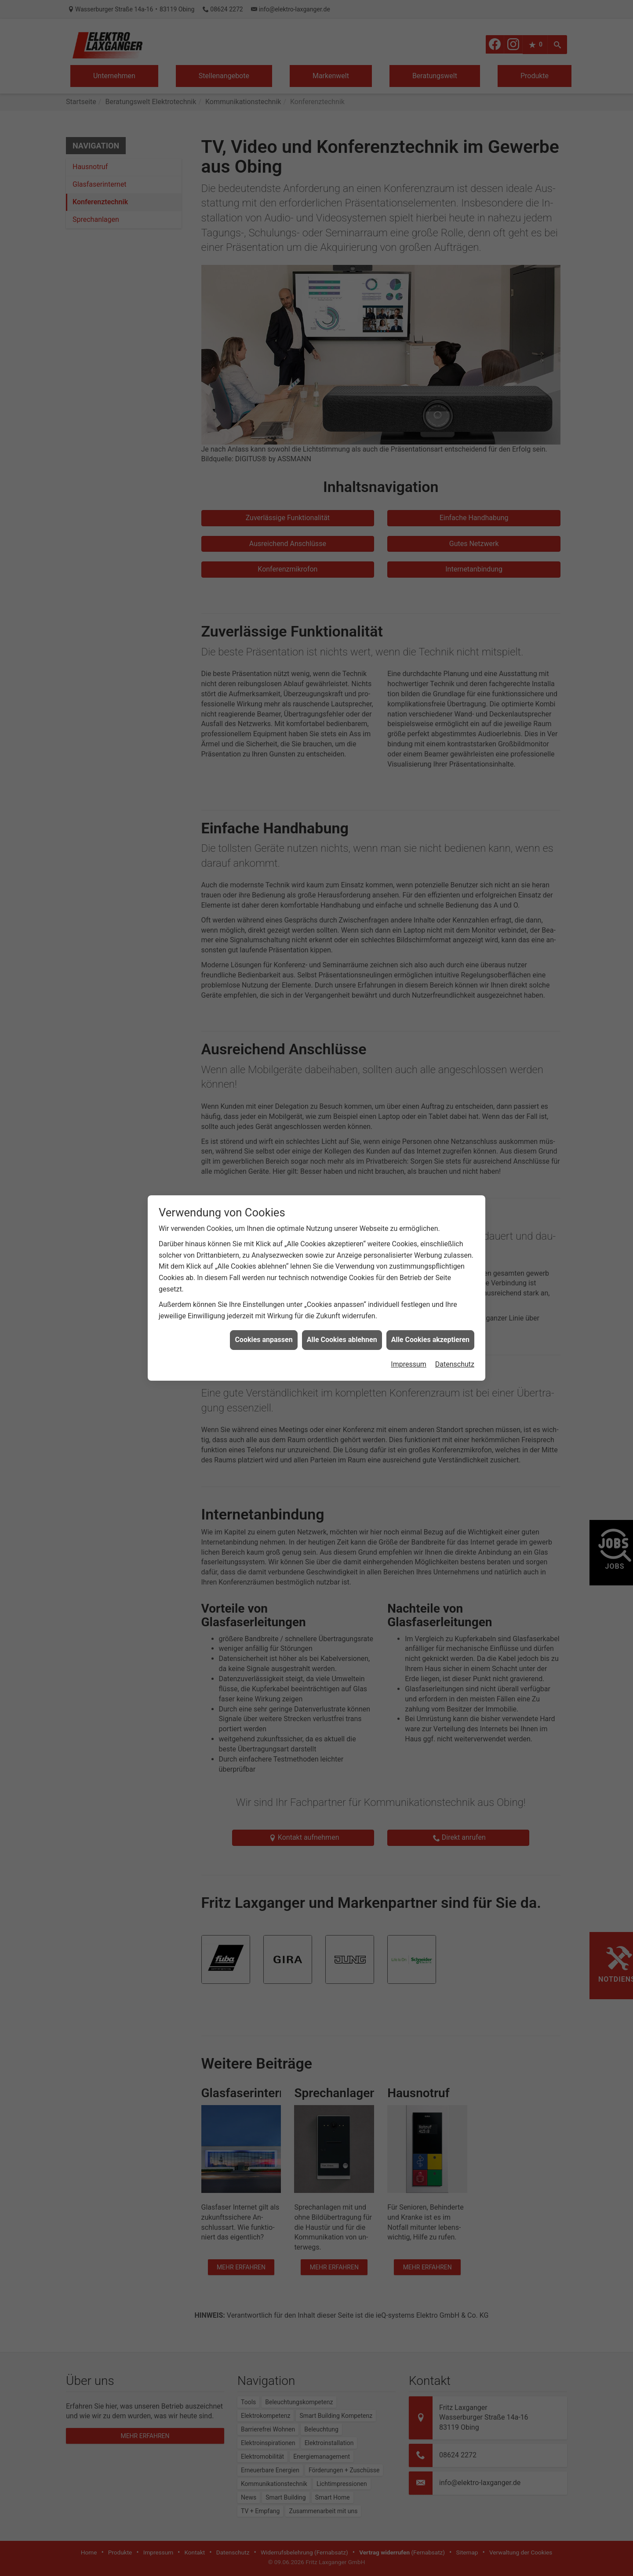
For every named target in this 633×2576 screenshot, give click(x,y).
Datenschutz (454, 1364)
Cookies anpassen (263, 1339)
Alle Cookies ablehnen (342, 1339)
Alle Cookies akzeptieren (430, 1339)
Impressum (408, 1364)
